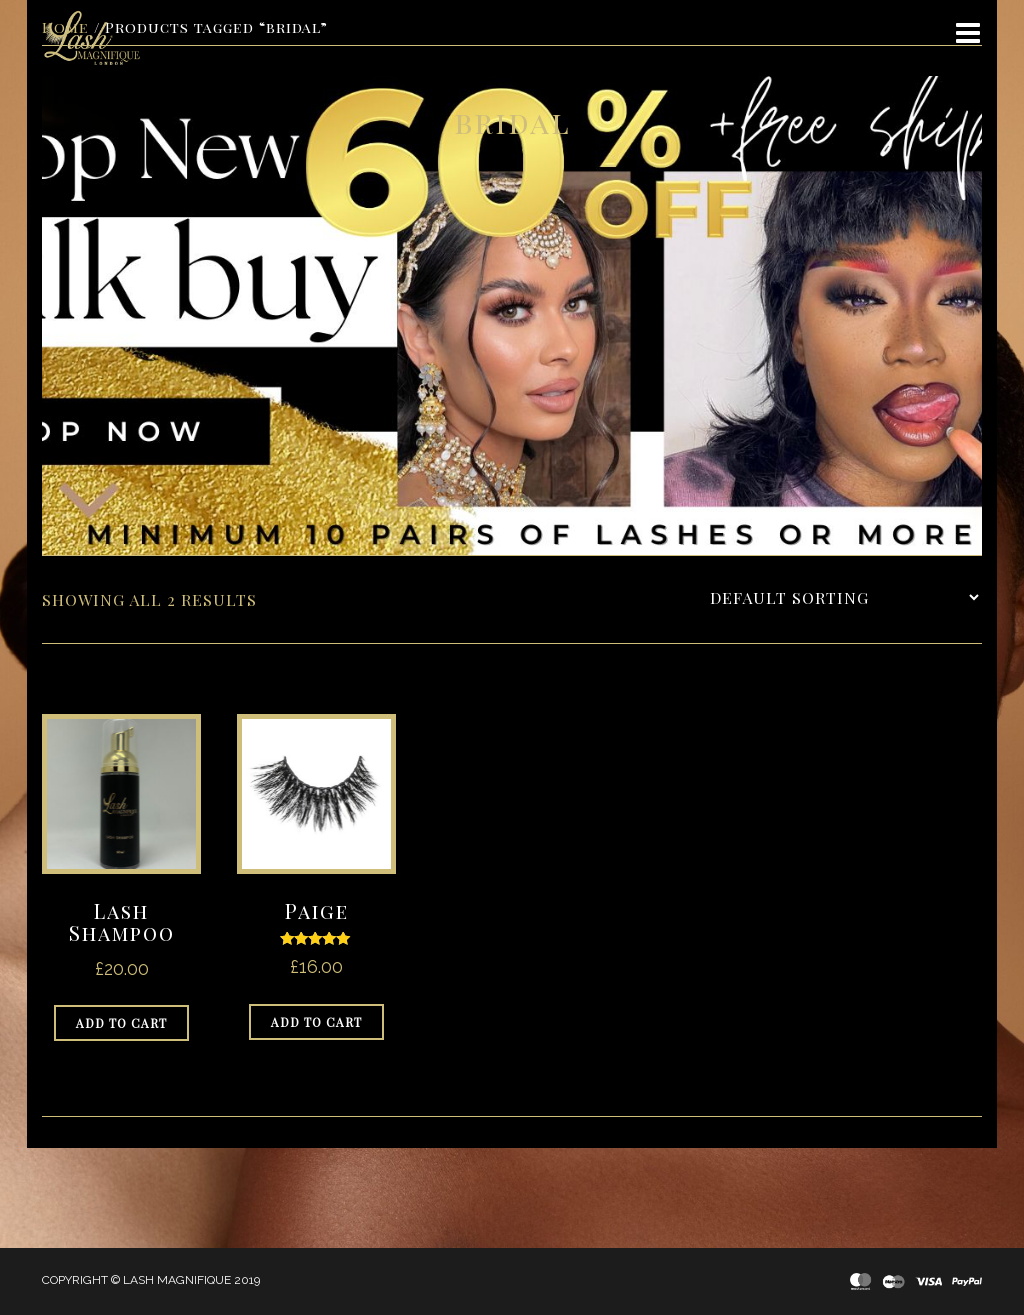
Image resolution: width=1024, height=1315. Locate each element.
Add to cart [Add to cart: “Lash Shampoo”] (121, 1023)
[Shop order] (844, 597)
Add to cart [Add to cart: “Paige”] (316, 1022)
